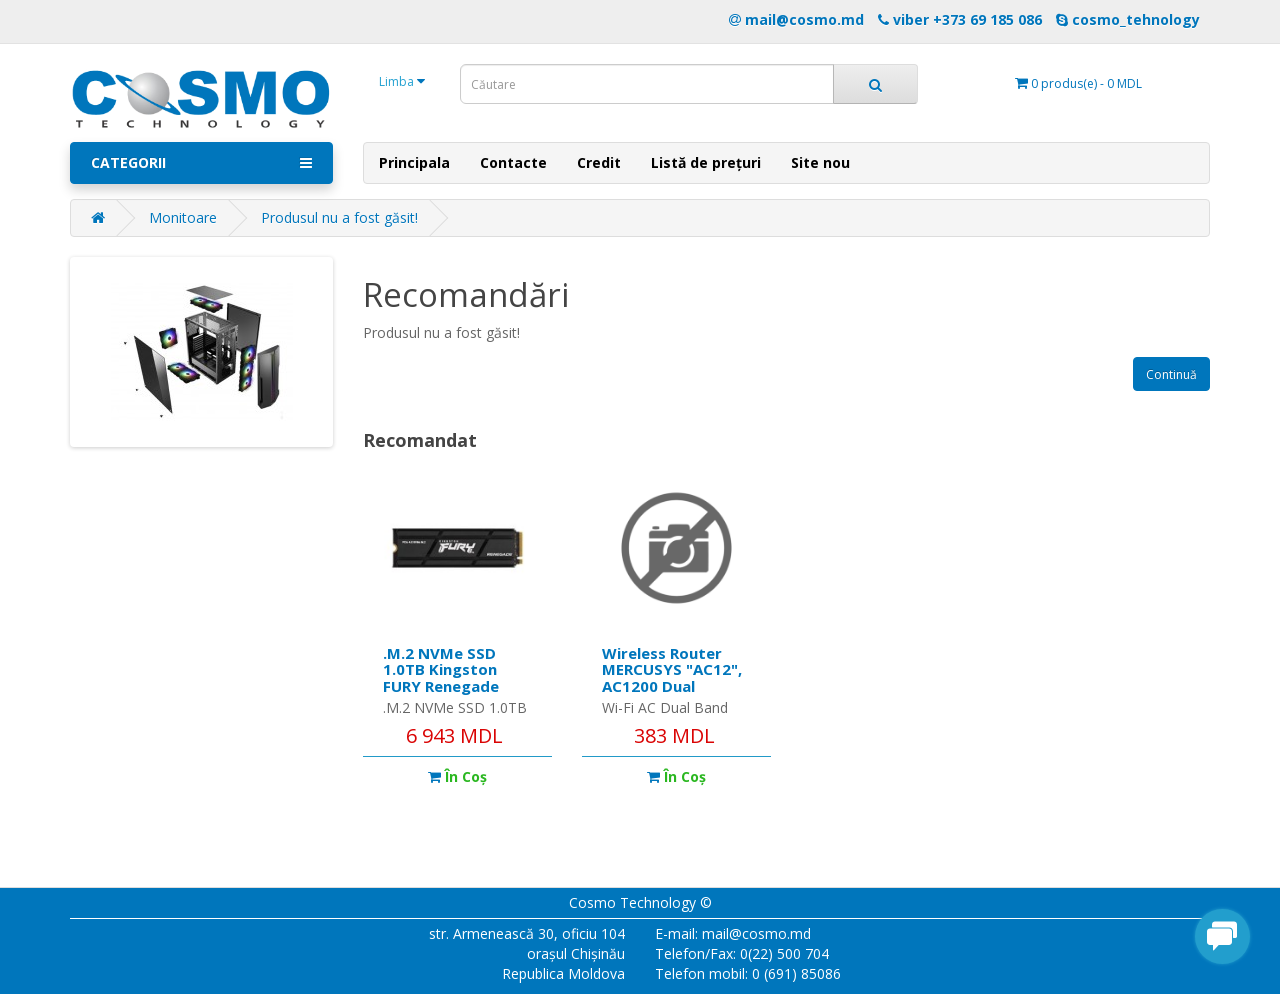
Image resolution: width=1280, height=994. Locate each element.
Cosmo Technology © (640, 902)
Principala (414, 162)
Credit (599, 162)
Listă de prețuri (706, 162)
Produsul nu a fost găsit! (339, 217)
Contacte (513, 162)
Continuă (1171, 374)
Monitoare (183, 217)
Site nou (820, 162)
